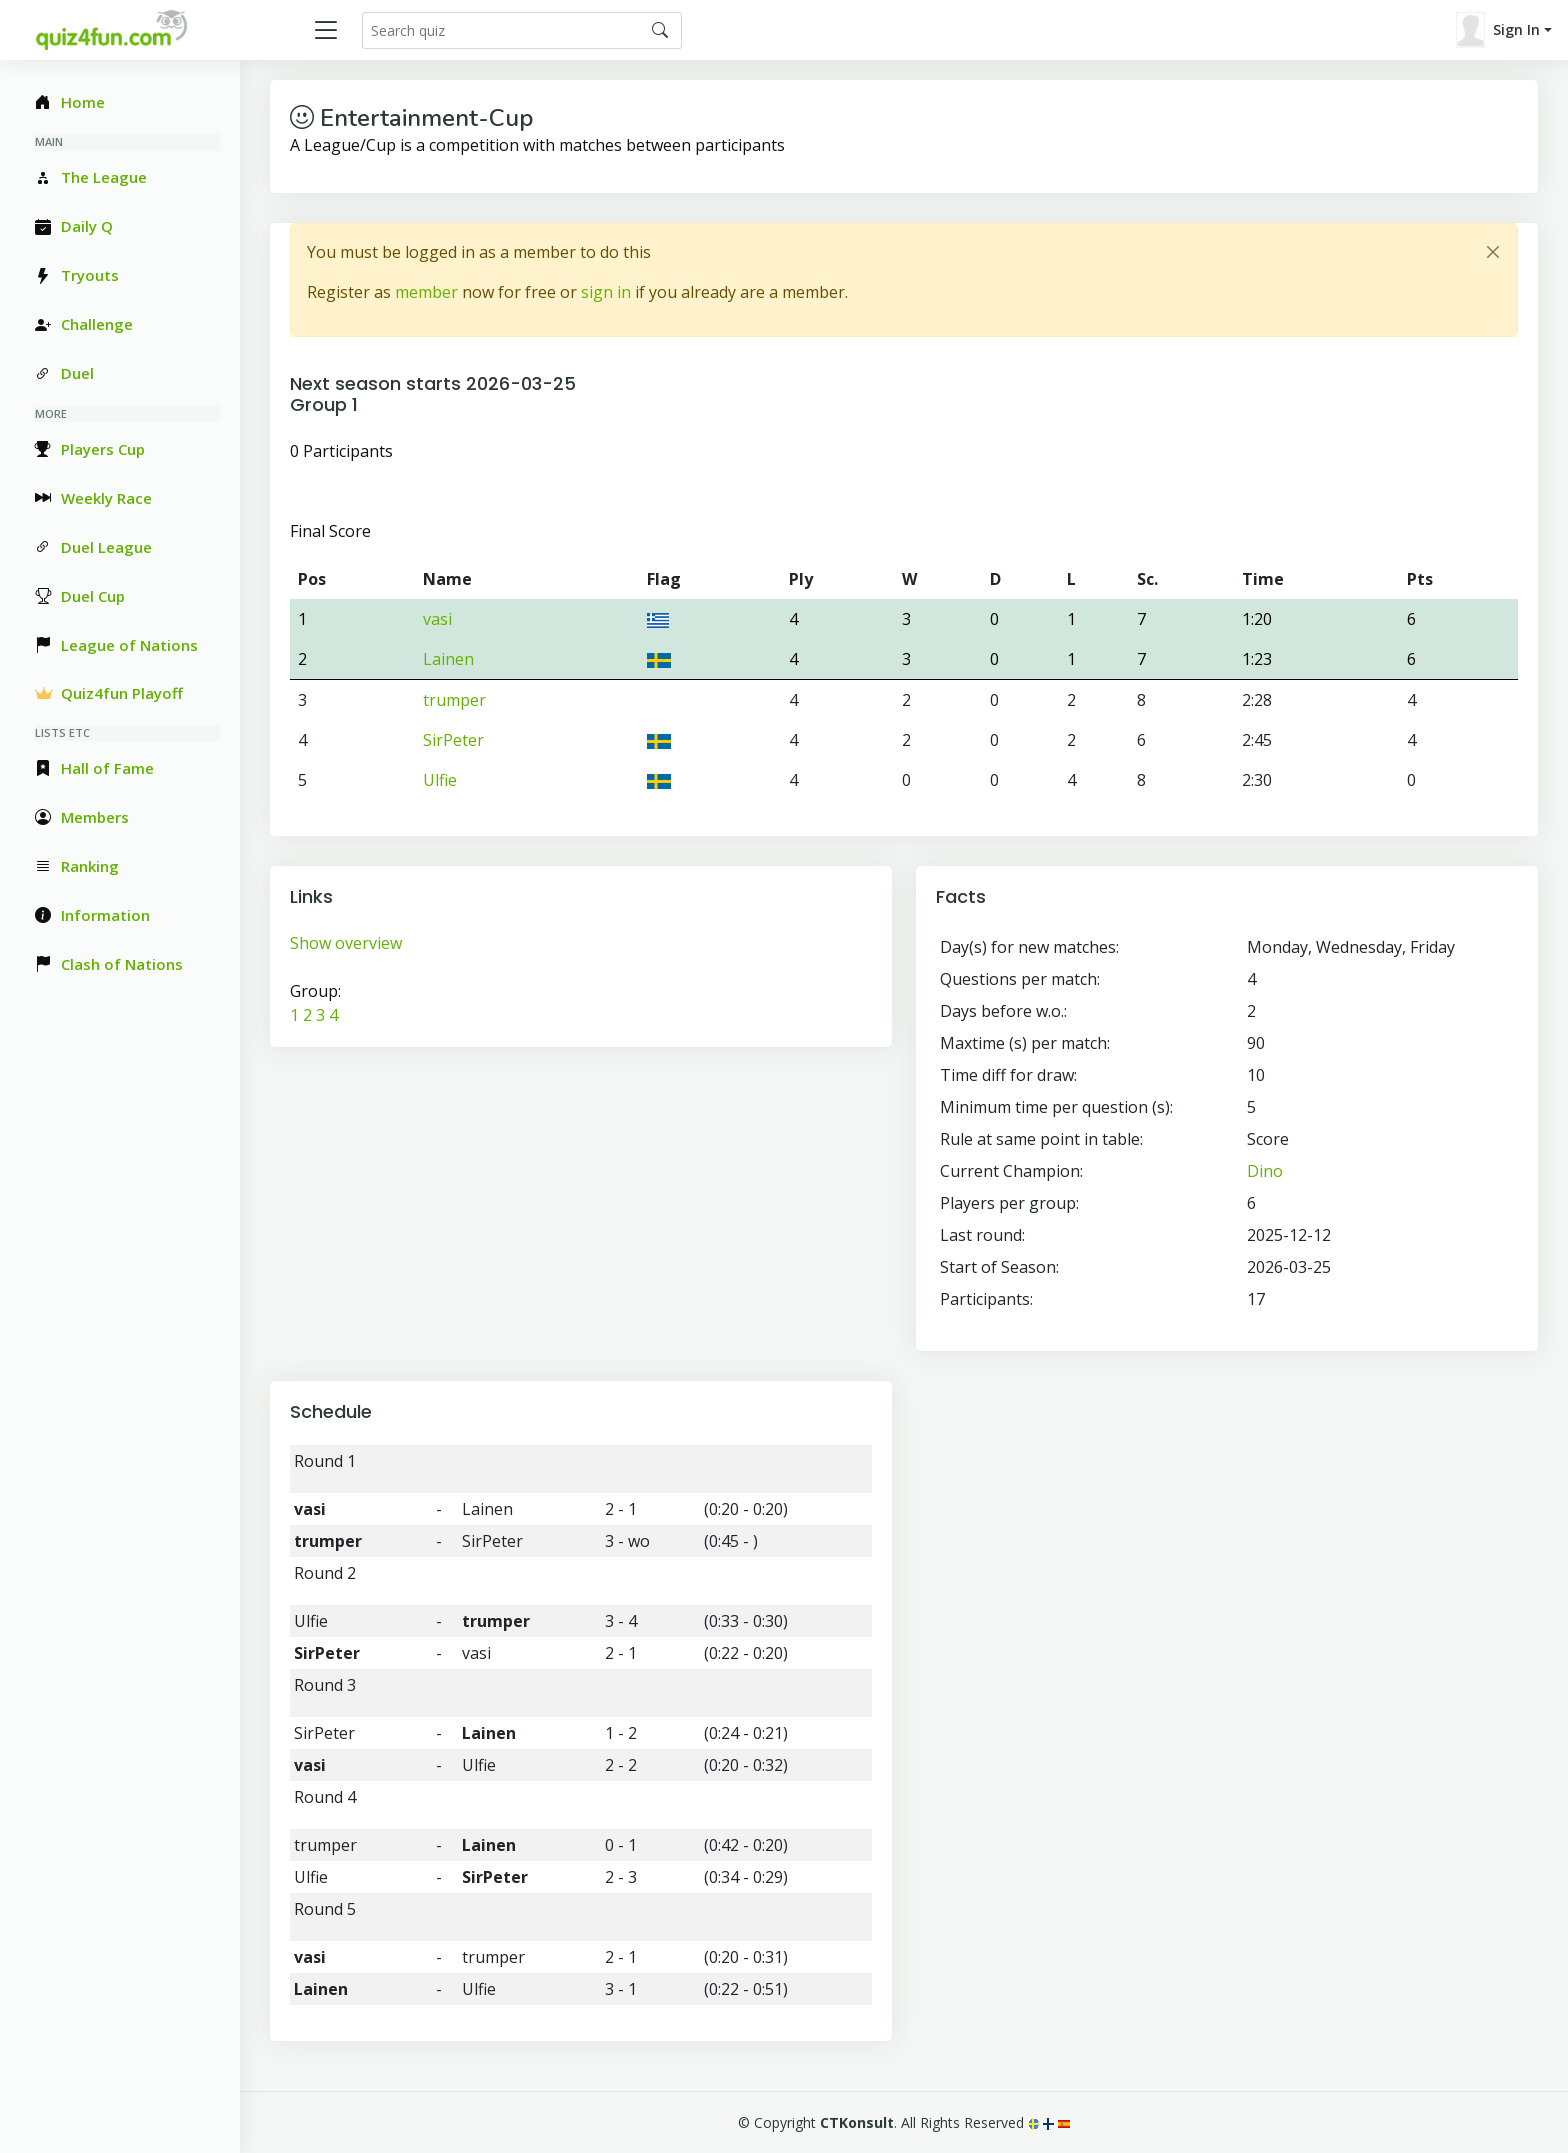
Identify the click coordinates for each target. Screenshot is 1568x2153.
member (426, 292)
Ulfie (440, 780)
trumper (454, 700)
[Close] (1493, 252)
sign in (606, 292)
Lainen (448, 659)
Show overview (346, 943)
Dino (1265, 1171)
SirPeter (453, 740)
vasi (437, 619)
